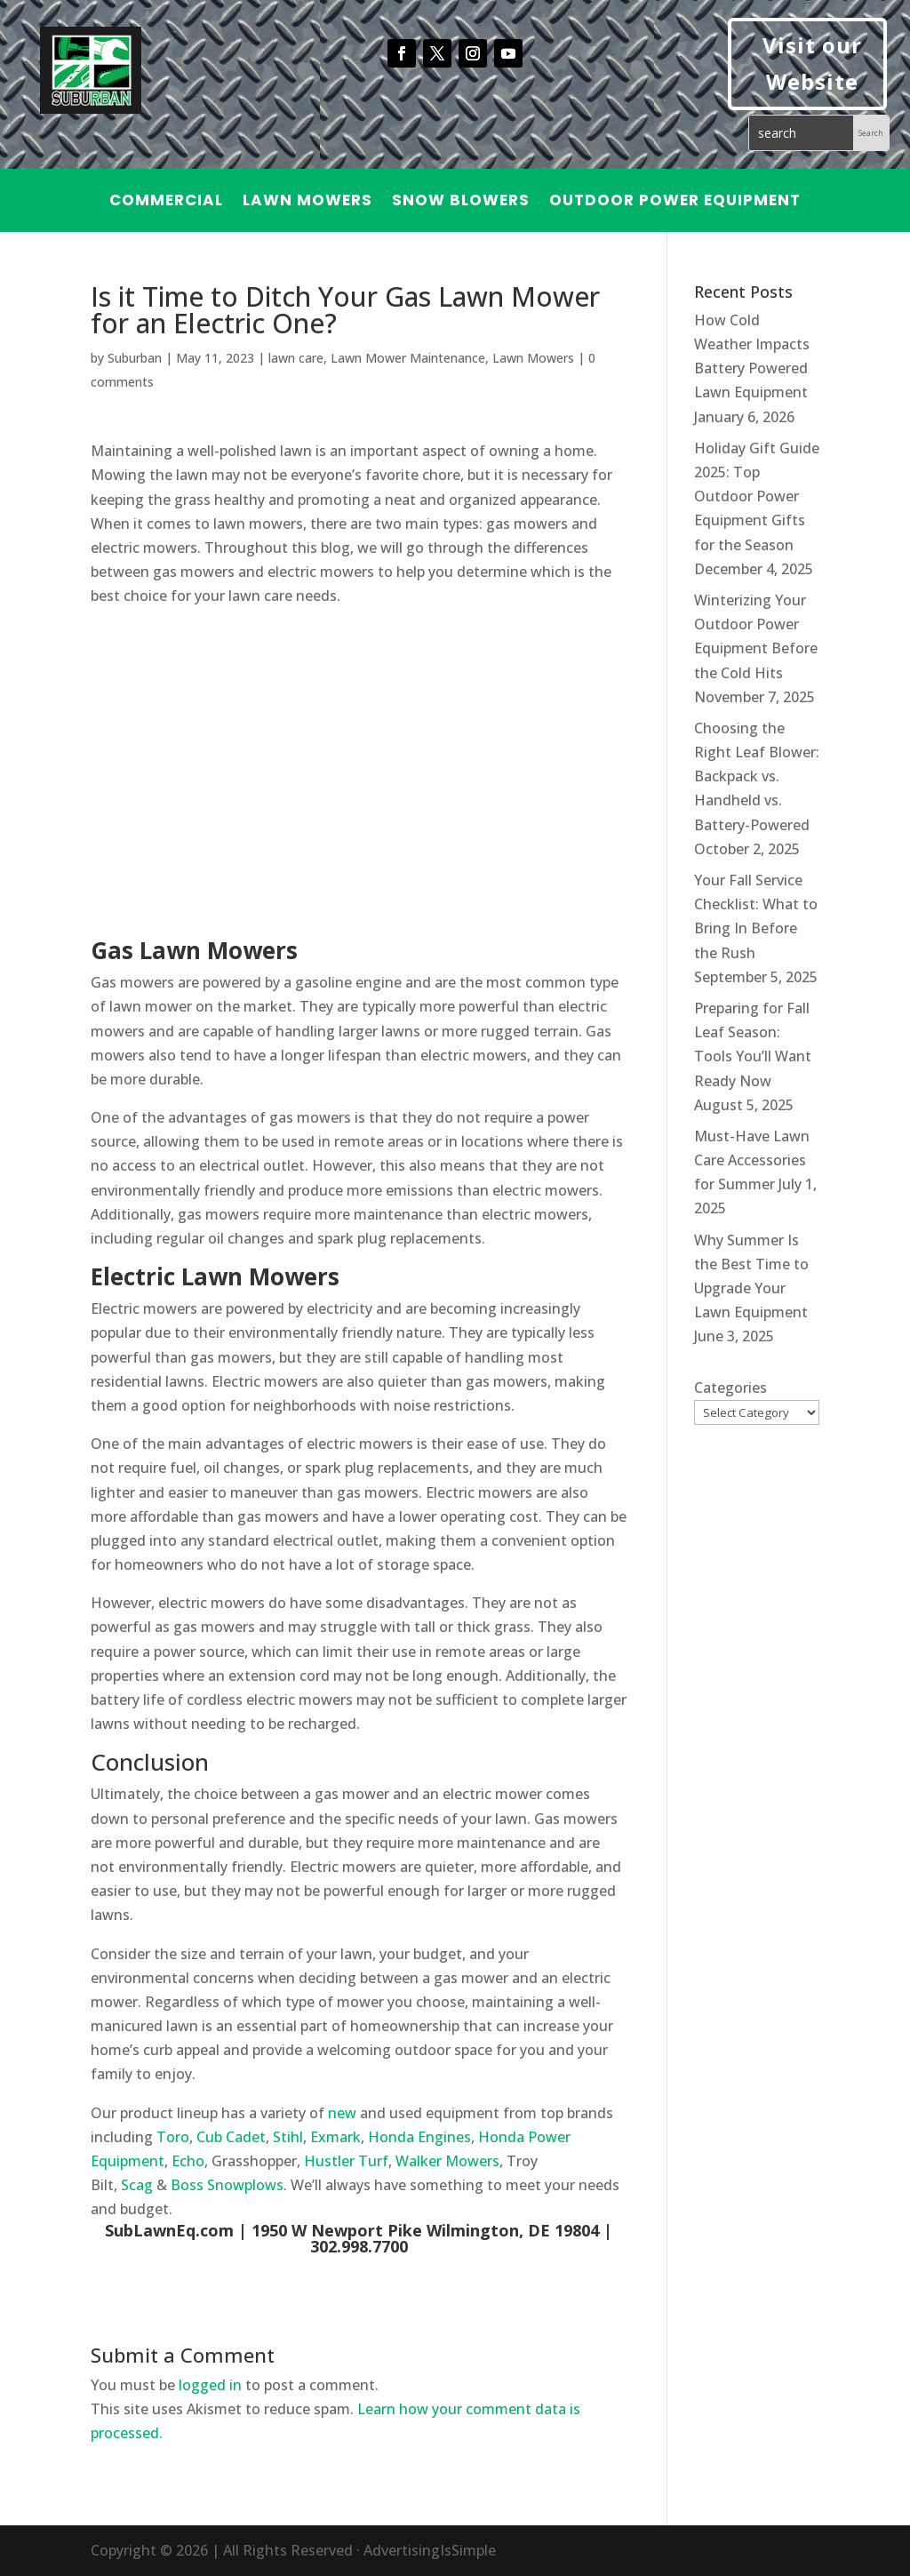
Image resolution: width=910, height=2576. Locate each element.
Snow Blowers (461, 202)
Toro (172, 2137)
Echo (188, 2161)
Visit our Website (812, 63)
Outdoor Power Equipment (675, 202)
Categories (730, 1387)
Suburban (135, 357)
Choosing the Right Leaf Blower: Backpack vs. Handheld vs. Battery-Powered (756, 776)
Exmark (335, 2137)
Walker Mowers (447, 2161)
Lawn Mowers (307, 202)
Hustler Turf (346, 2161)
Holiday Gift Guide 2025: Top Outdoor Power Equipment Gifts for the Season (756, 496)
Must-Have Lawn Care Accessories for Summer (752, 1160)
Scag (137, 2185)
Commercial (166, 202)
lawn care (295, 357)
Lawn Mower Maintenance (408, 357)
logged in (210, 2385)
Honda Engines (419, 2137)
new (342, 2113)
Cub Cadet (231, 2137)
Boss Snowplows (227, 2185)
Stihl (288, 2137)
